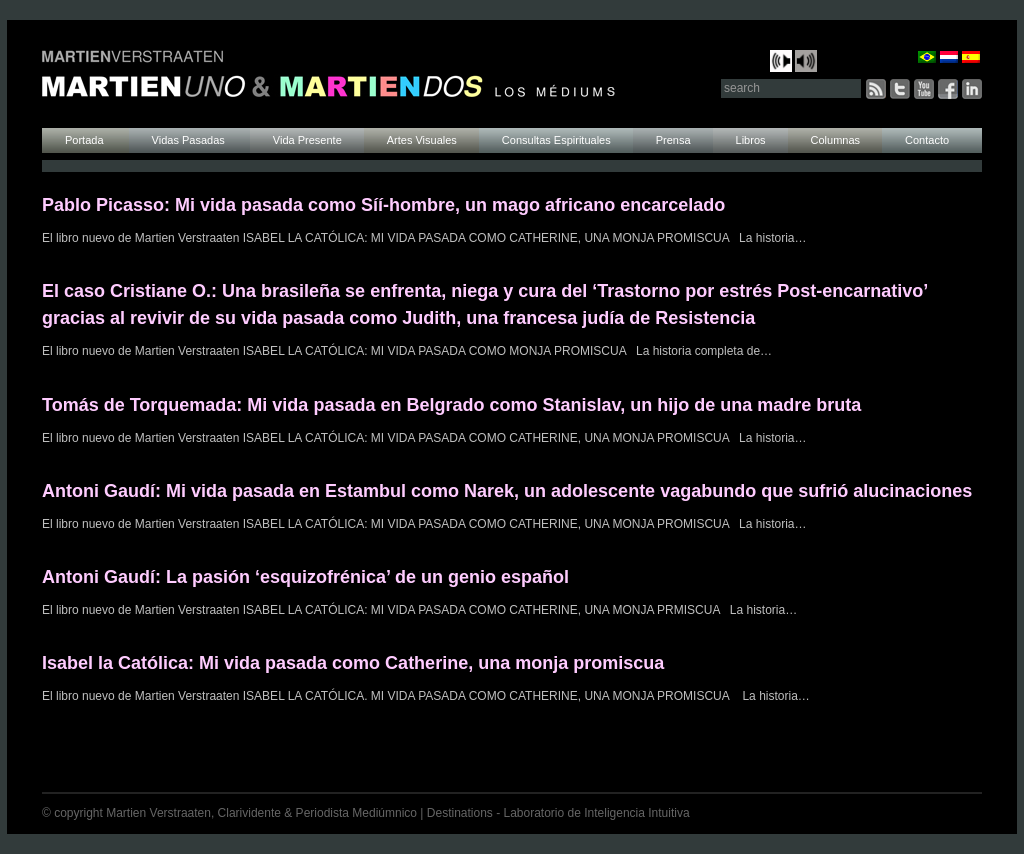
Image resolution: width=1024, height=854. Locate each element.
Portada (86, 140)
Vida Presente (307, 140)
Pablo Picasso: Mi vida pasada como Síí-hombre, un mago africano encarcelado (383, 205)
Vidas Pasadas (190, 140)
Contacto (927, 140)
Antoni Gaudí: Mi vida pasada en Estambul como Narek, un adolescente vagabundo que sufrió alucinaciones (507, 491)
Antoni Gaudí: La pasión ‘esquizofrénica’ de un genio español (305, 577)
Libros (751, 140)
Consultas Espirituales (556, 140)
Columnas (836, 140)
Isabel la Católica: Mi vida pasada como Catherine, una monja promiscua (353, 663)
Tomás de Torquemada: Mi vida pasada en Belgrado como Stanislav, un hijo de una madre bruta (451, 405)
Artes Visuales (422, 140)
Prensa (673, 140)
